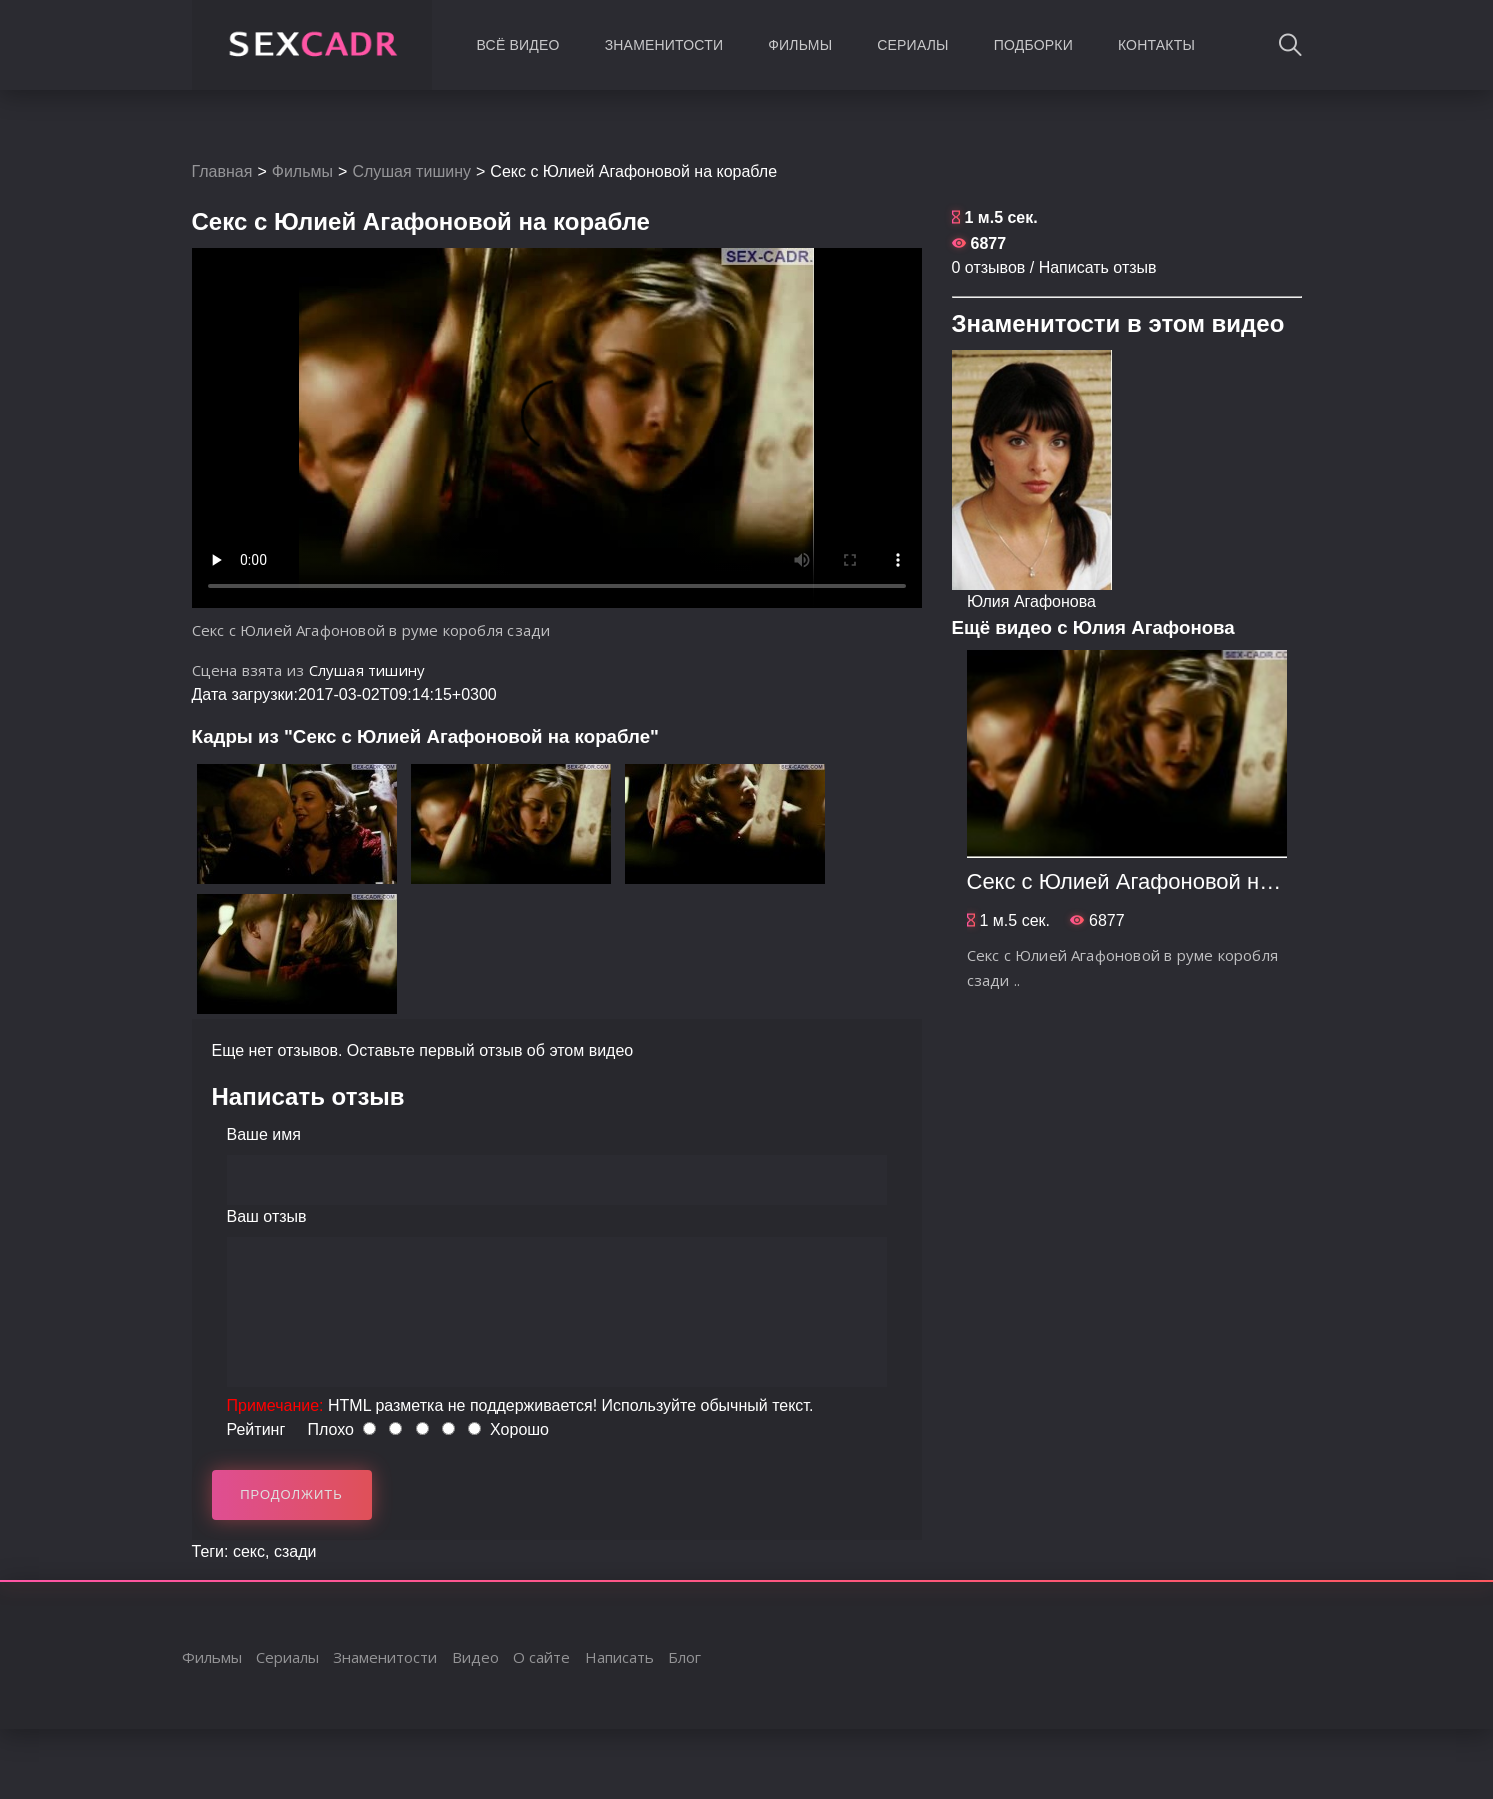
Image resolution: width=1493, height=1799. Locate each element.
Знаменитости (664, 45)
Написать (619, 1657)
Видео (475, 1657)
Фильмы (800, 45)
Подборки (1033, 45)
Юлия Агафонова (1031, 601)
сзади (295, 1551)
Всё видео (518, 45)
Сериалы (912, 45)
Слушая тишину (411, 171)
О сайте (541, 1657)
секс (249, 1551)
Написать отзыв (1098, 267)
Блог (684, 1657)
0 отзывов (989, 267)
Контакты (1156, 45)
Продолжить (291, 1494)
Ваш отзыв (267, 1216)
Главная (222, 171)
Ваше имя (264, 1134)
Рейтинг (256, 1429)
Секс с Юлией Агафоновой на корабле (1164, 881)
